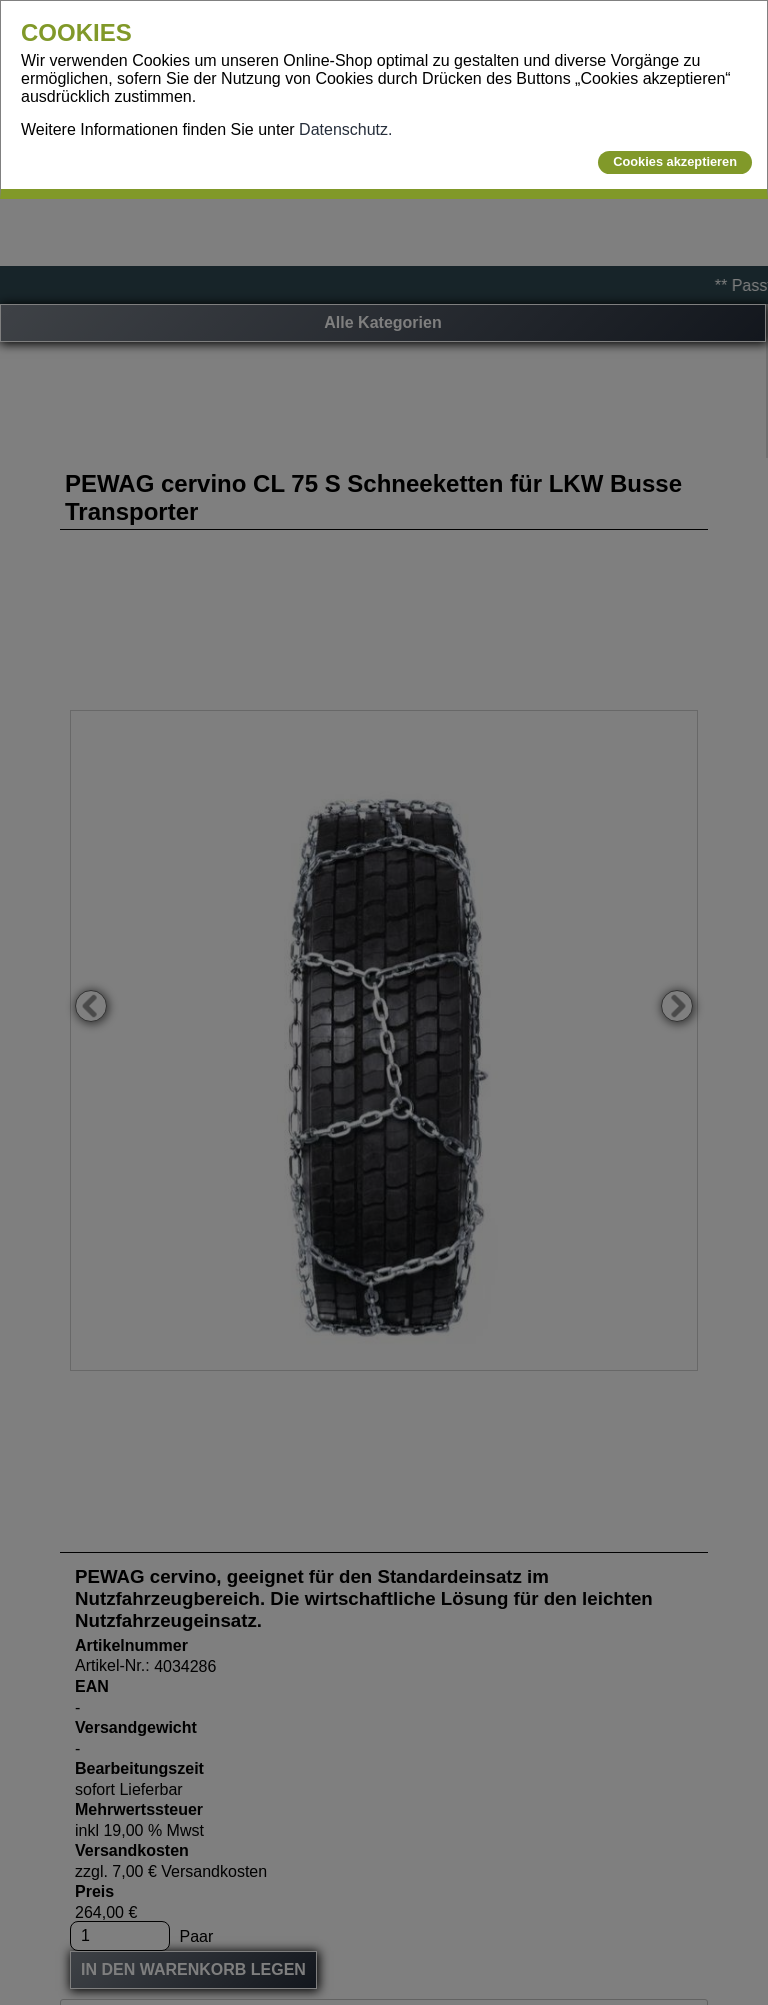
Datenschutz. (345, 129)
